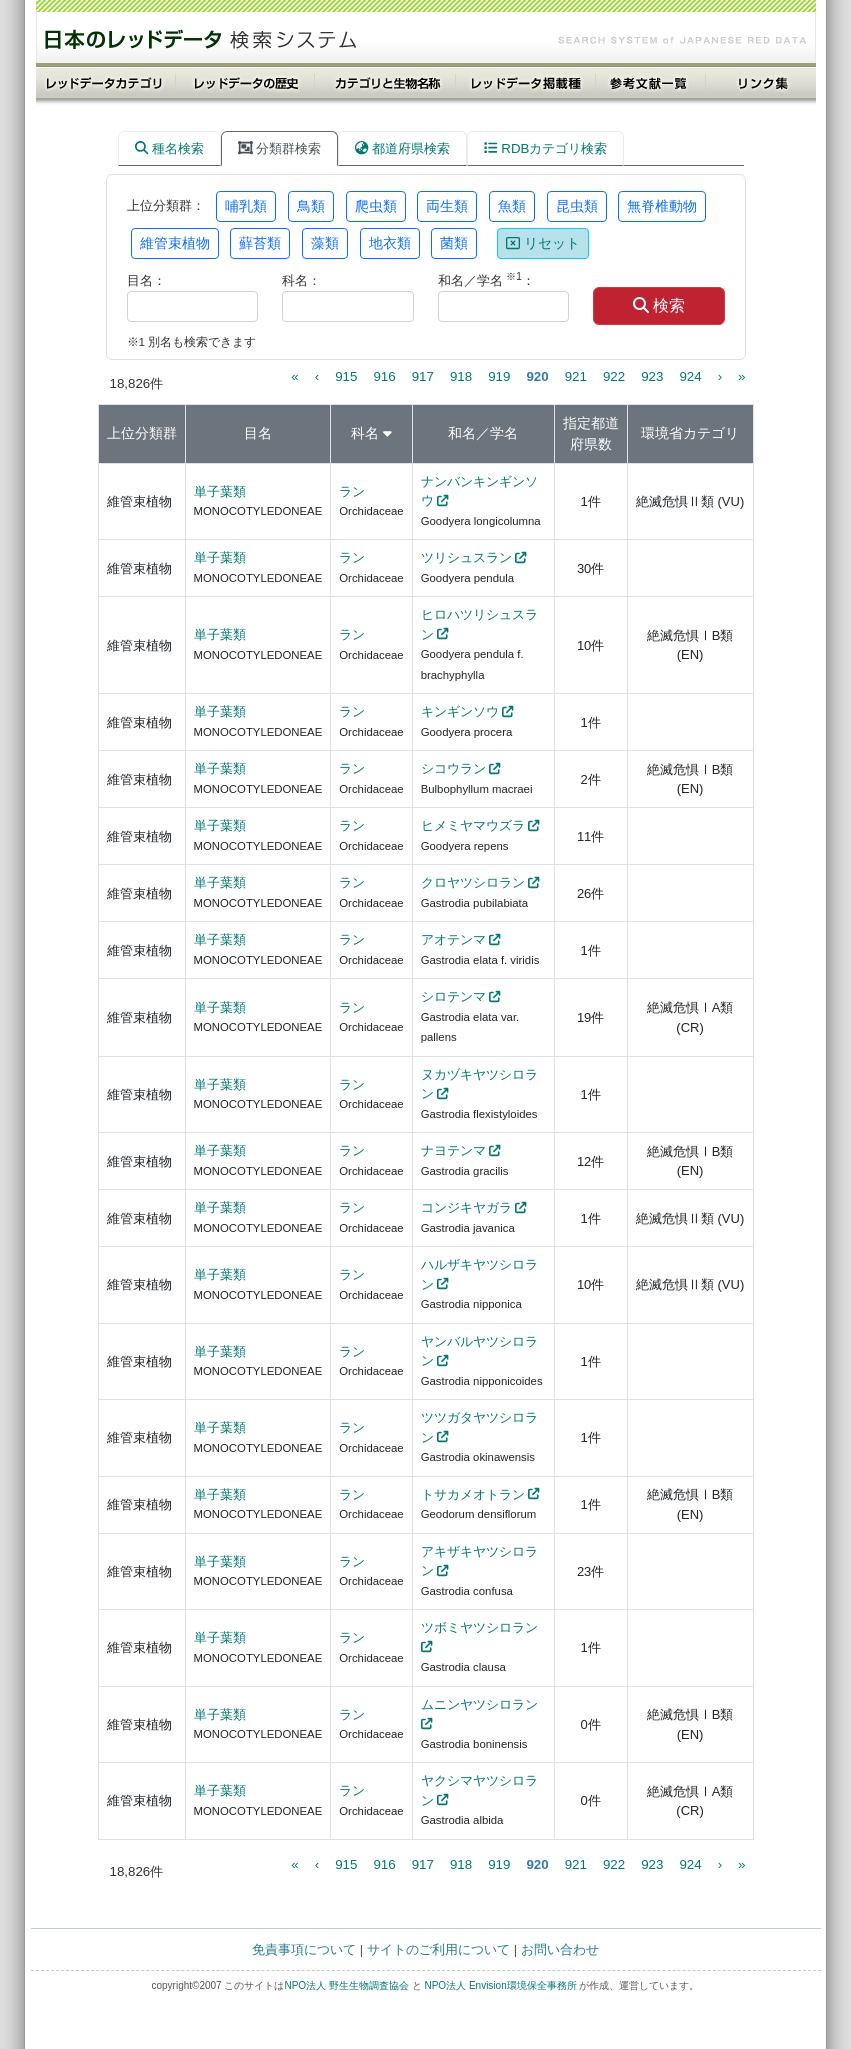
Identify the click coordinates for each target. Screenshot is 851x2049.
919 (499, 376)
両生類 (447, 206)
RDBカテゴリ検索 (545, 148)
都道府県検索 (402, 148)
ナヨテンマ (453, 1150)
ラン (352, 491)
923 (652, 376)
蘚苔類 (260, 243)
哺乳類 (246, 206)
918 (461, 376)
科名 (365, 433)
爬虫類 (376, 206)
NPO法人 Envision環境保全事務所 (500, 1985)
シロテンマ (453, 996)
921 (576, 376)
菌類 (454, 243)
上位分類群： (166, 205)
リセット (543, 243)
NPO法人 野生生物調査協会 (346, 1985)
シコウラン (453, 768)
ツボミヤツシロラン (479, 1627)
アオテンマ (453, 939)
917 (423, 376)
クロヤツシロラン (473, 882)
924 (690, 376)
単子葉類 (220, 491)
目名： (146, 280)
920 (537, 376)
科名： (301, 280)
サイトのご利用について (438, 1949)
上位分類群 (142, 433)
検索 (659, 305)
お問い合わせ (560, 1949)
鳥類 (311, 206)
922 (614, 376)
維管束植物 (175, 243)
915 (346, 376)
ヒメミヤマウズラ (473, 825)
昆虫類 (577, 206)
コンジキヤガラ (466, 1207)
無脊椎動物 (662, 206)
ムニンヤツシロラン (479, 1704)
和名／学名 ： (486, 279)
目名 (258, 433)
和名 (462, 433)
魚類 (512, 206)
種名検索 (169, 148)
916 (384, 376)
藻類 (325, 243)
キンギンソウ (460, 711)
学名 (504, 433)
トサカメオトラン (473, 1494)
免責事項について (304, 1949)
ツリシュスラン (466, 557)
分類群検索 (280, 148)
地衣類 (390, 243)
